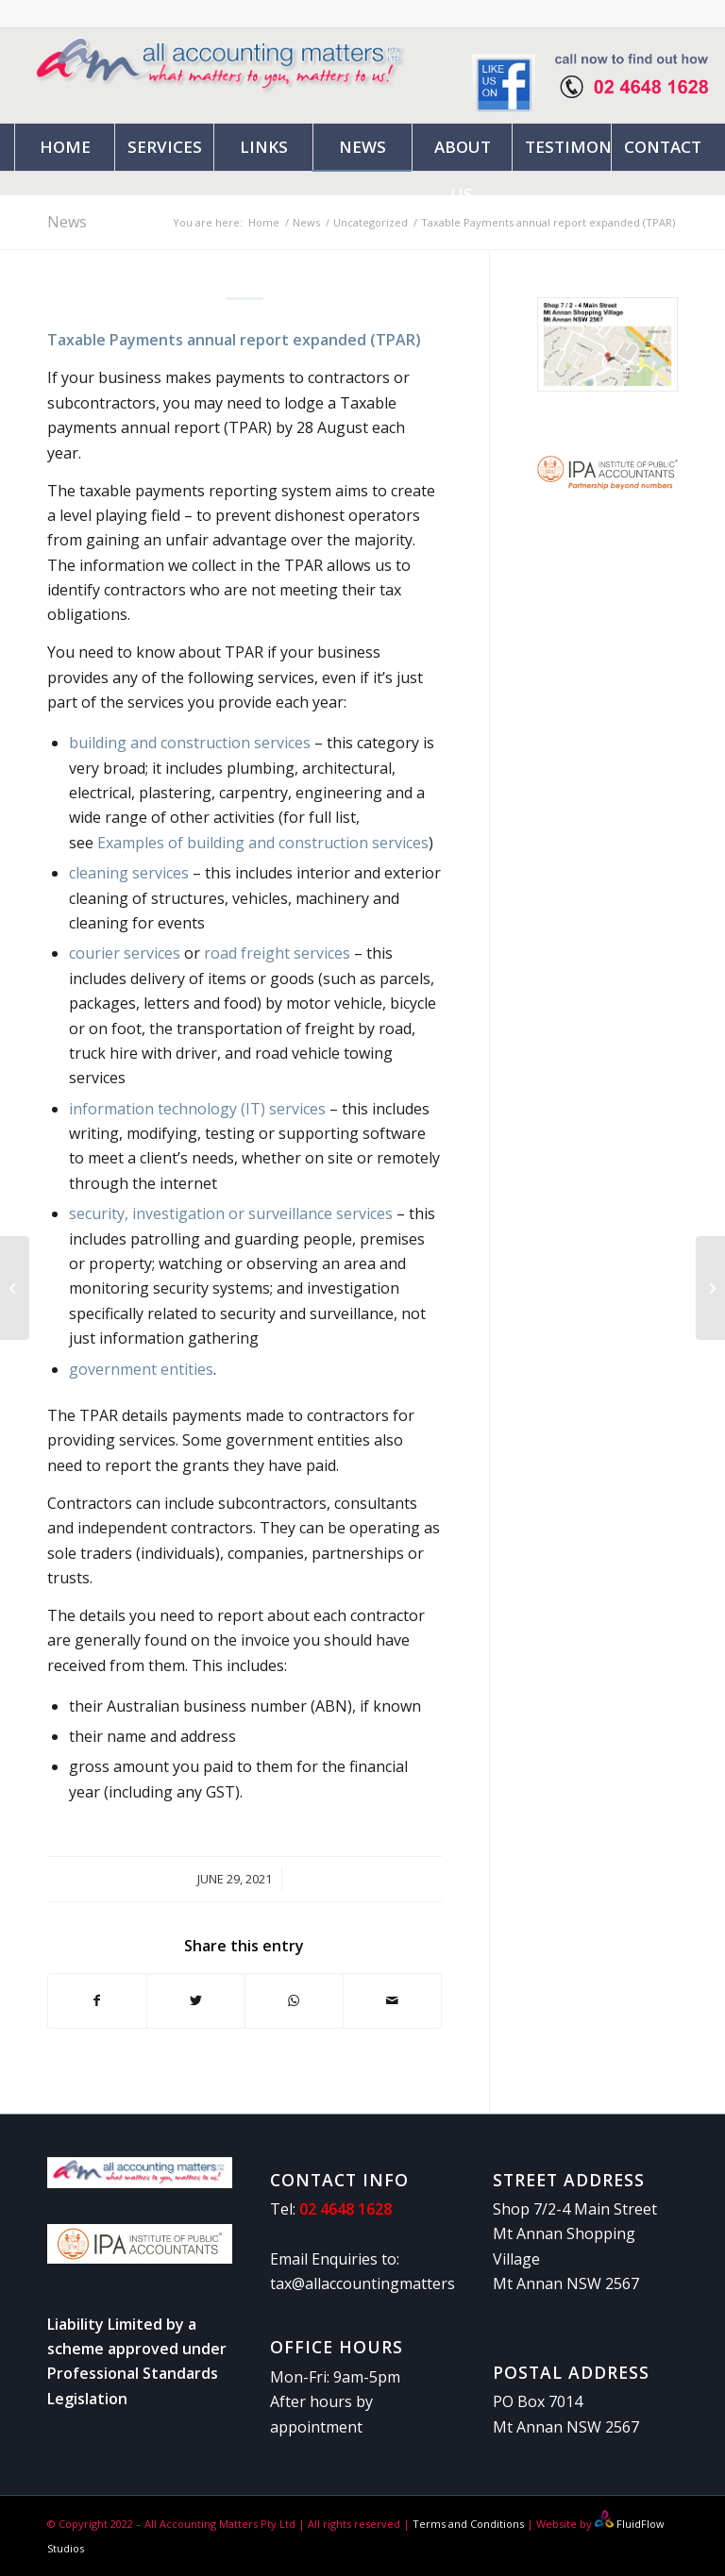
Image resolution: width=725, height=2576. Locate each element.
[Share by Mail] (392, 2000)
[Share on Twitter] (195, 2000)
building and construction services (190, 742)
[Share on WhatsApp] (294, 2000)
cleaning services (129, 872)
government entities (141, 1369)
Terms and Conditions (467, 2524)
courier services (124, 953)
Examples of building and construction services (263, 842)
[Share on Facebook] (97, 2000)
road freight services (277, 953)
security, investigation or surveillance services (231, 1213)
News (67, 221)
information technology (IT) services (197, 1108)
